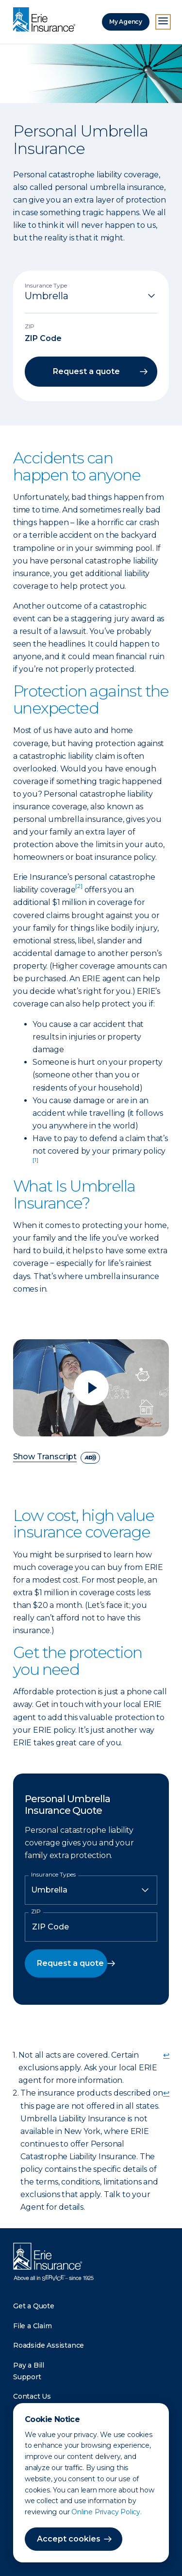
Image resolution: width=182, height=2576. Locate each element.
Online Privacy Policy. (106, 2512)
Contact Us (32, 2396)
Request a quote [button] (86, 371)
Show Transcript (45, 1457)
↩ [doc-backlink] (166, 2055)
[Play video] (91, 1387)
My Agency (125, 21)
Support (27, 2376)
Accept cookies (68, 2538)
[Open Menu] (163, 22)
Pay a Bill (28, 2365)
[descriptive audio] (90, 1458)
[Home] (46, 20)
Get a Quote (33, 2306)
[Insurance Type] (91, 296)
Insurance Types (53, 1874)
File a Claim (32, 2325)
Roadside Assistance (48, 2345)
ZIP (36, 1911)
